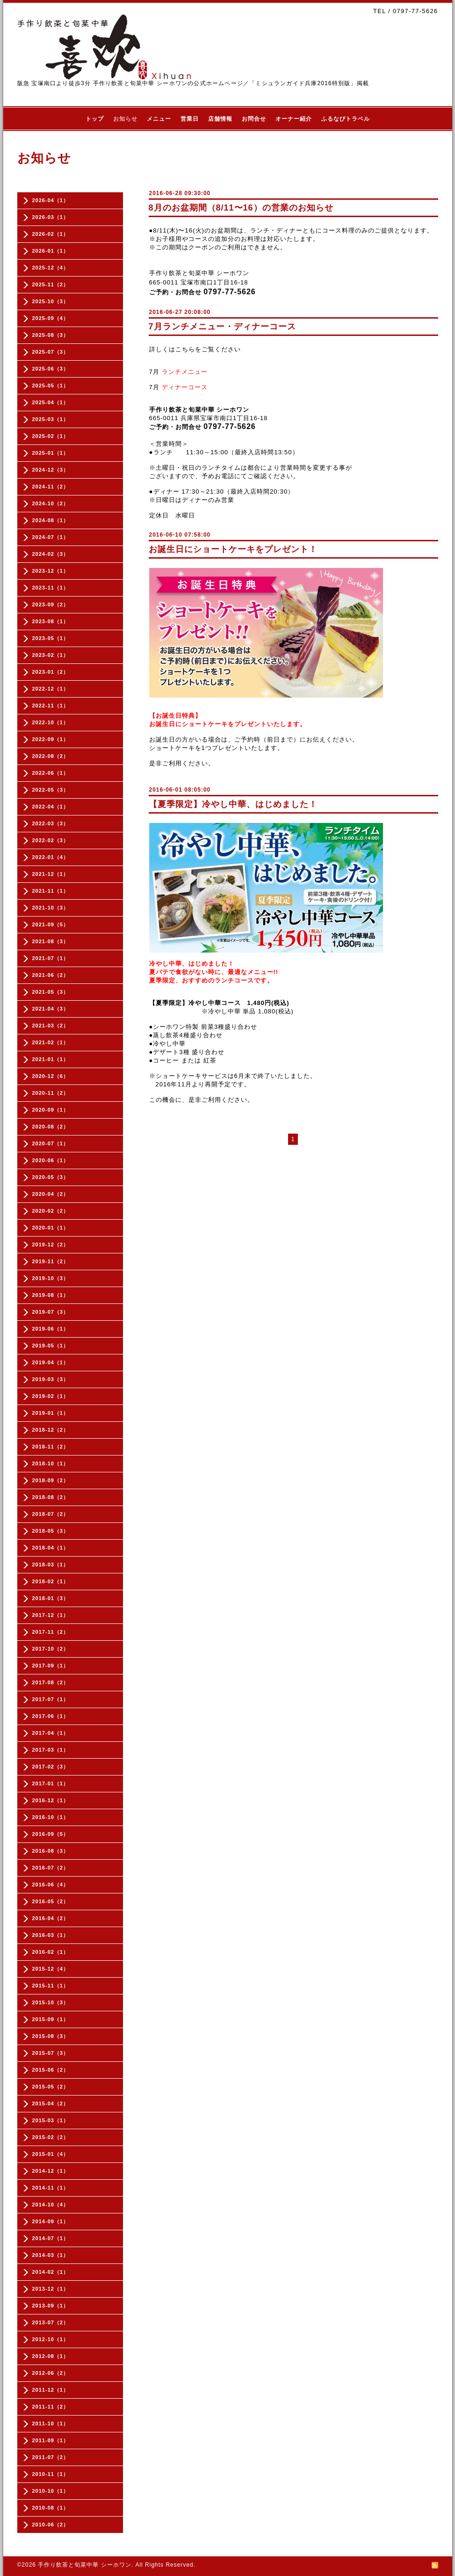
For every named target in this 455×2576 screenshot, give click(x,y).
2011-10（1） (50, 2423)
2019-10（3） (50, 1278)
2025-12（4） (50, 267)
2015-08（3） (50, 2036)
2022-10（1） (50, 722)
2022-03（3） (50, 823)
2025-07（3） (50, 352)
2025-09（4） (50, 318)
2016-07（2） (50, 1867)
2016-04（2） (50, 1918)
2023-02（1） (50, 655)
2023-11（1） (50, 587)
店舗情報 (220, 119)
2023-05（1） (50, 638)
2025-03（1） (50, 419)
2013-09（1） (50, 2305)
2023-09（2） (50, 604)
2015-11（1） (50, 1985)
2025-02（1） (50, 436)
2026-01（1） (50, 251)
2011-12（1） (50, 2390)
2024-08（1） (50, 520)
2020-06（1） (50, 1160)
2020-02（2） (50, 1211)
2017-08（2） (50, 1682)
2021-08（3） (50, 941)
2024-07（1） (50, 537)
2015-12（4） (50, 1969)
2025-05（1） (50, 385)
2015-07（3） (50, 2053)
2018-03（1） (50, 1564)
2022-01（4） (50, 857)
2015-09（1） (50, 2019)
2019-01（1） (50, 1413)
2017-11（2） (50, 1632)
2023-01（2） (50, 672)
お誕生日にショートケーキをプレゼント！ (233, 549)
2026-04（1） (50, 200)
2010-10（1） (50, 2491)
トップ (95, 119)
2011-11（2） (50, 2406)
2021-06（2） (50, 975)
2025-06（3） (50, 368)
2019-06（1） (50, 1329)
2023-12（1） (50, 571)
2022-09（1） (50, 739)
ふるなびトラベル (345, 119)
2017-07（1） (50, 1699)
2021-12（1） (50, 874)
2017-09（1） (50, 1665)
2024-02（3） (50, 554)
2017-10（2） (50, 1649)
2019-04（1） (50, 1362)
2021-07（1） (50, 958)
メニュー (159, 119)
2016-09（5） (50, 1834)
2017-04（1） (50, 1733)
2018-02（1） (50, 1581)
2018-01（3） (50, 1598)
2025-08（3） (50, 335)
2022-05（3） (50, 790)
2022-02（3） (50, 840)
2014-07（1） (50, 2238)
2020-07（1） (50, 1143)
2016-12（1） (50, 1800)
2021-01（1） (50, 1059)
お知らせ (125, 119)
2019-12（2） (50, 1244)
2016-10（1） (50, 1817)
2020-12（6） (50, 1076)
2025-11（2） (50, 284)
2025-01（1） (50, 453)
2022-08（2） (50, 756)
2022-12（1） (50, 688)
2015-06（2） (50, 2070)
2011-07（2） (50, 2457)
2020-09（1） (50, 1110)
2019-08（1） (50, 1295)
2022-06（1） (50, 773)
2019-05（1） (50, 1345)
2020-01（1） (50, 1227)
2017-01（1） (50, 1783)
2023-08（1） (50, 621)
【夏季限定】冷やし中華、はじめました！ (233, 804)
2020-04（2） (50, 1194)
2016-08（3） (50, 1851)
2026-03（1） (50, 217)
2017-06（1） (50, 1716)
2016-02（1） (50, 1952)
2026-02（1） (50, 234)
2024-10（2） (50, 503)
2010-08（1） (50, 2508)
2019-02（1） (50, 1396)
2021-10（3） (50, 907)
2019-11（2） (50, 1261)
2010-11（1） (50, 2474)
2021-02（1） (50, 1042)
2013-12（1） (50, 2289)
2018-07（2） (50, 1514)
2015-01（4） (50, 2154)
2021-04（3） (50, 1008)
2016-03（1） (50, 1935)
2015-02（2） (50, 2137)
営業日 (190, 119)
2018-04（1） (50, 1547)
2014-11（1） (50, 2187)
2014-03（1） (50, 2255)
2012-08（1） (50, 2356)
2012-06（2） (50, 2373)
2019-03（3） (50, 1379)
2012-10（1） (50, 2339)
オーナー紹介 (293, 119)
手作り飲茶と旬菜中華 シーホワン (84, 2564)
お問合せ (254, 119)
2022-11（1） (50, 705)
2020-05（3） (50, 1177)
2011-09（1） (50, 2440)
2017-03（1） (50, 1750)
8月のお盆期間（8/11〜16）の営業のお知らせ (241, 207)
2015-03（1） (50, 2120)
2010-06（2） (50, 2524)
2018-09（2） (50, 1480)
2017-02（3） (50, 1766)
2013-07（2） (50, 2322)
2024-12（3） (50, 470)
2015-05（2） (50, 2086)
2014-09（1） (50, 2221)
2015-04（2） (50, 2103)
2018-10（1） (50, 1463)
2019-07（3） (50, 1312)
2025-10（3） (50, 301)
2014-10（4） (50, 2204)
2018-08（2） (50, 1497)
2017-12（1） (50, 1615)
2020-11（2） (50, 1093)
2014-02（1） (50, 2272)
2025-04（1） (50, 402)
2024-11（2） (50, 486)
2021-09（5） (50, 924)
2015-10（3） (50, 2002)
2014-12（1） (50, 2171)
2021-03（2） (50, 1025)
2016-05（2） (50, 1901)
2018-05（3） (50, 1531)
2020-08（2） (50, 1126)
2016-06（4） (50, 1884)
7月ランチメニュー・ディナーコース (222, 326)
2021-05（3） (50, 992)
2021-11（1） (50, 891)
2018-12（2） (50, 1430)
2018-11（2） (50, 1446)
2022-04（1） (50, 806)
